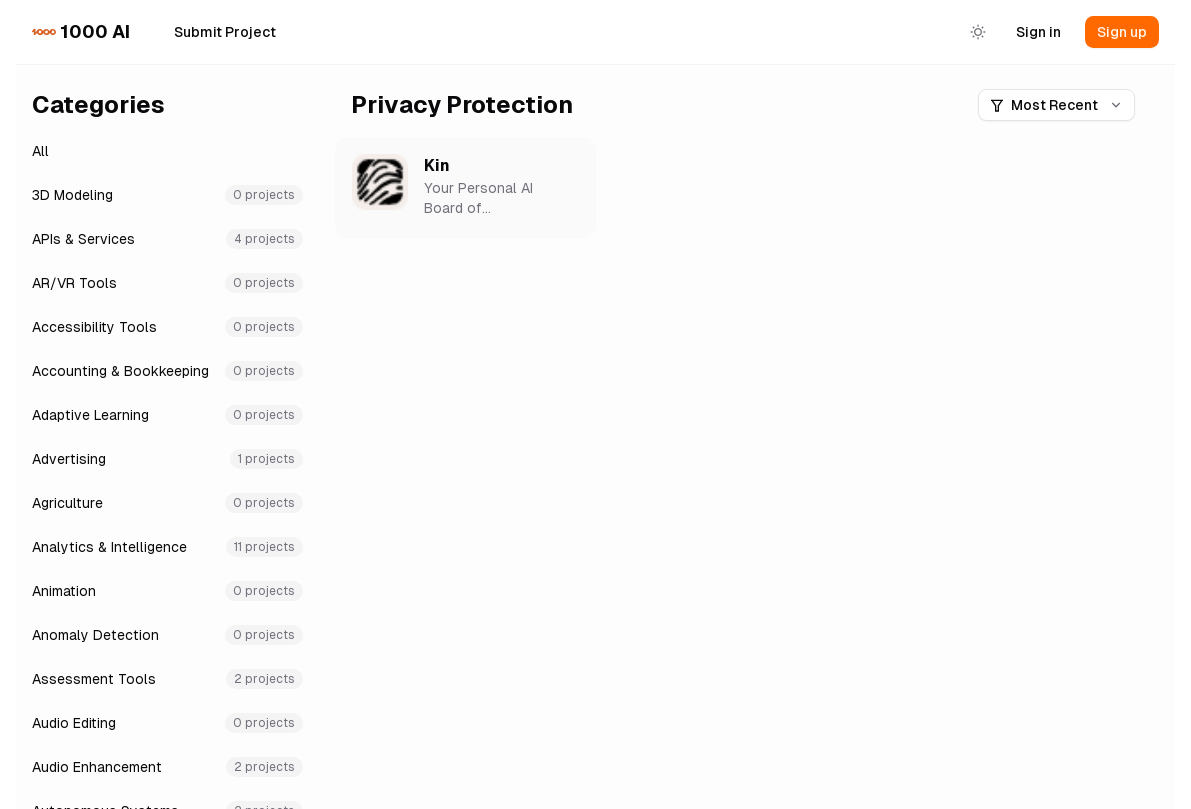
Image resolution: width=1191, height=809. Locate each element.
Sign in (1038, 32)
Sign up (1122, 32)
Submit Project (225, 32)
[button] (465, 188)
